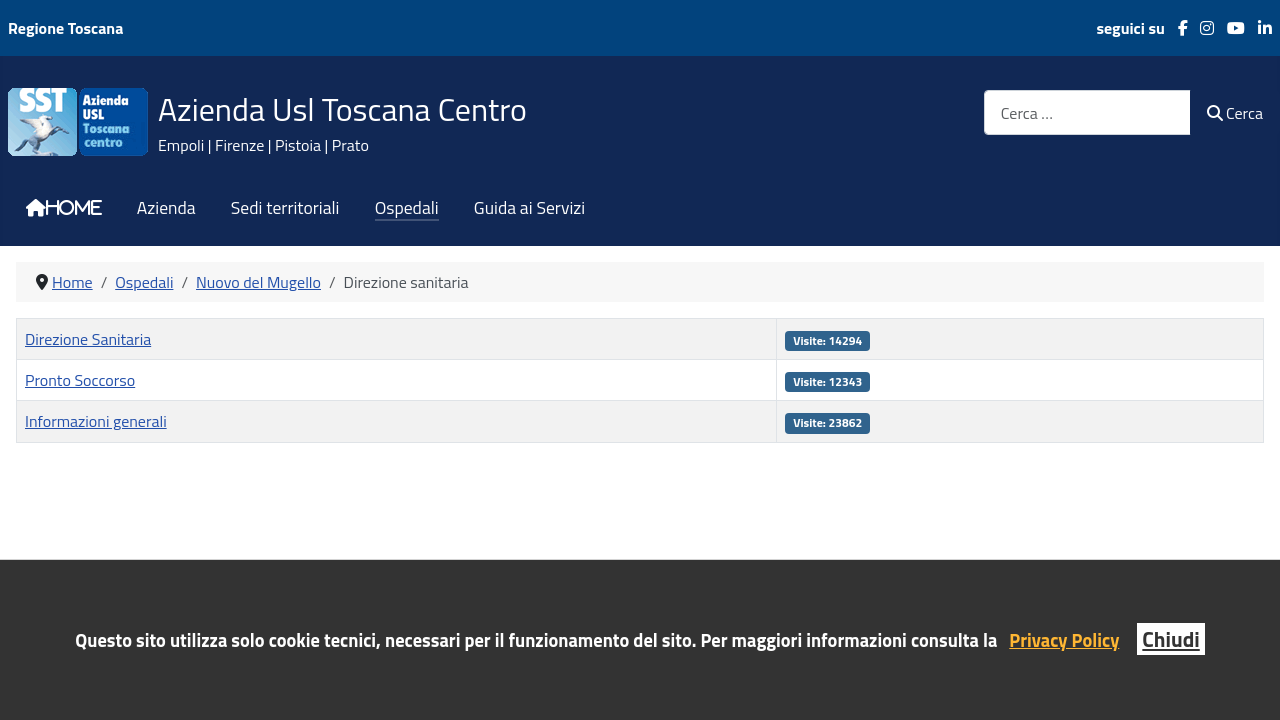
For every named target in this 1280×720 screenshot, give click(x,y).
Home (74, 208)
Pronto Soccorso (80, 380)
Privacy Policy (1064, 640)
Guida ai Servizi (529, 208)
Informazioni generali (96, 421)
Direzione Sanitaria (88, 339)
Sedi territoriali (285, 208)
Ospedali (407, 208)
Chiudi (1170, 639)
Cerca (1235, 113)
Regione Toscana (65, 28)
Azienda (166, 208)
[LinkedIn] (1258, 28)
